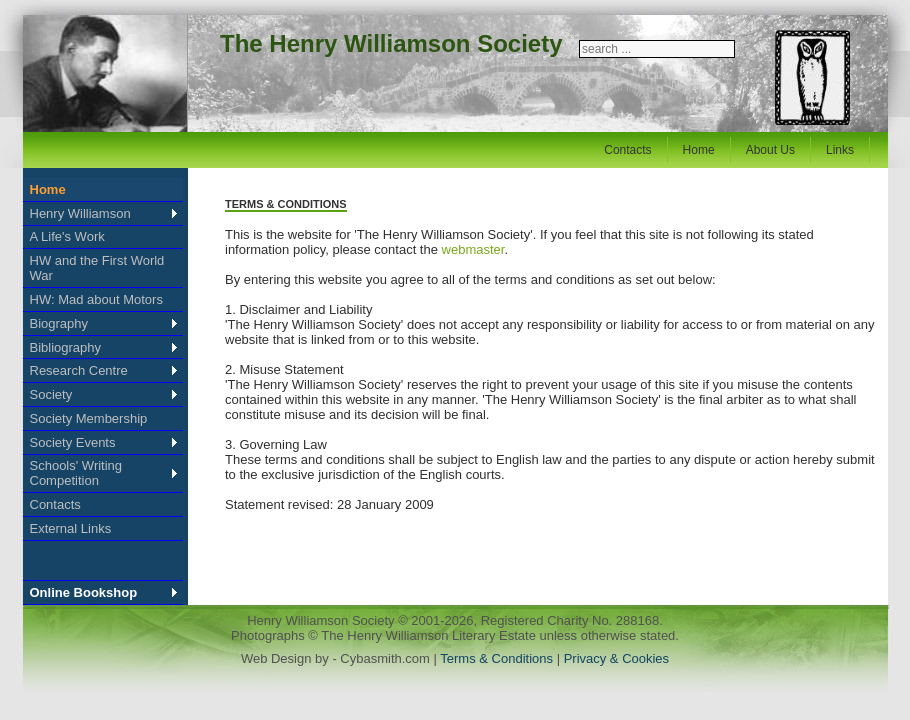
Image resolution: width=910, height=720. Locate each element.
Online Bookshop (84, 592)
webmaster (473, 249)
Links (840, 150)
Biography (59, 323)
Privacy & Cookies (616, 658)
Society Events (73, 442)
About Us (770, 150)
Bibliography (66, 347)
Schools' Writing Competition (76, 473)
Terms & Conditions (498, 658)
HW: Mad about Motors (96, 299)
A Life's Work (67, 236)
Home (699, 150)
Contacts (627, 150)
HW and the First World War (97, 268)
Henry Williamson (80, 213)
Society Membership (89, 418)
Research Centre (79, 370)
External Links (71, 528)
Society (51, 394)
